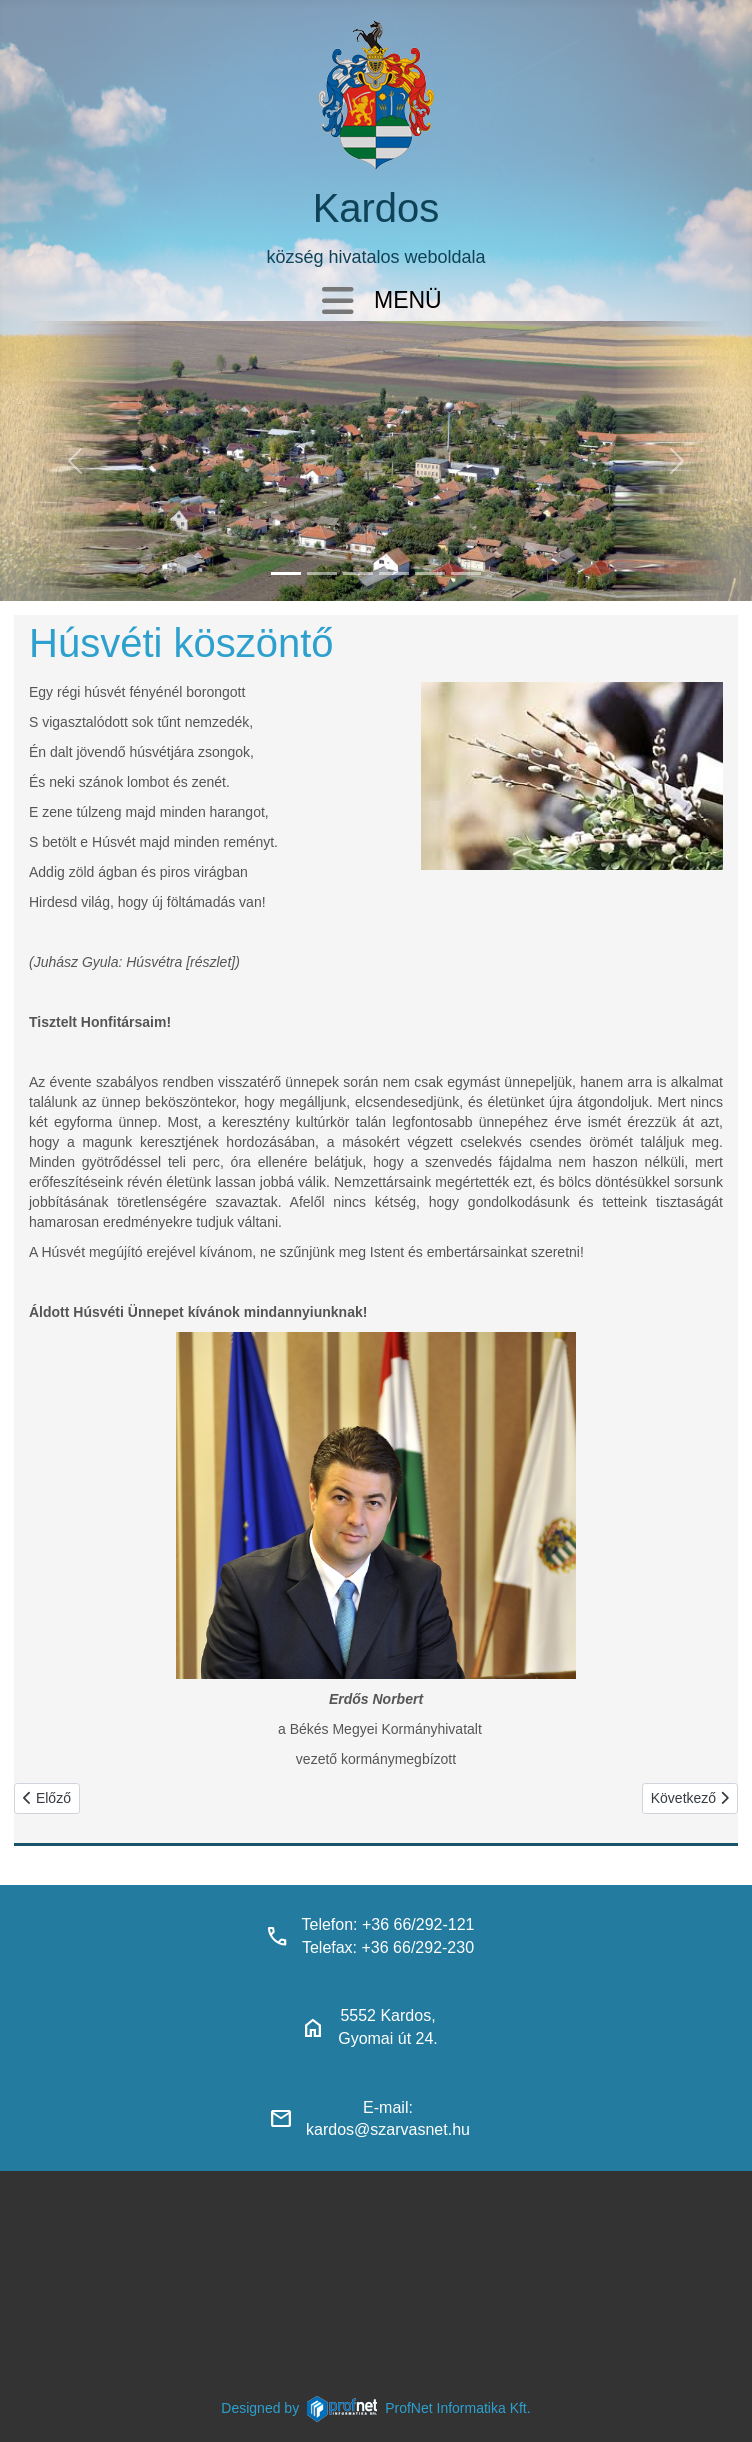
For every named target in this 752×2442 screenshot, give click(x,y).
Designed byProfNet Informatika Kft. (375, 2408)
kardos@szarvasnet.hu (388, 2129)
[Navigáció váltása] (338, 302)
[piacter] (430, 573)
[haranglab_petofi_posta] (322, 573)
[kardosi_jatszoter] (358, 573)
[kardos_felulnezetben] (286, 573)
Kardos (376, 208)
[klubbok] (466, 573)
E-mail (385, 2107)
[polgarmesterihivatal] (394, 573)
